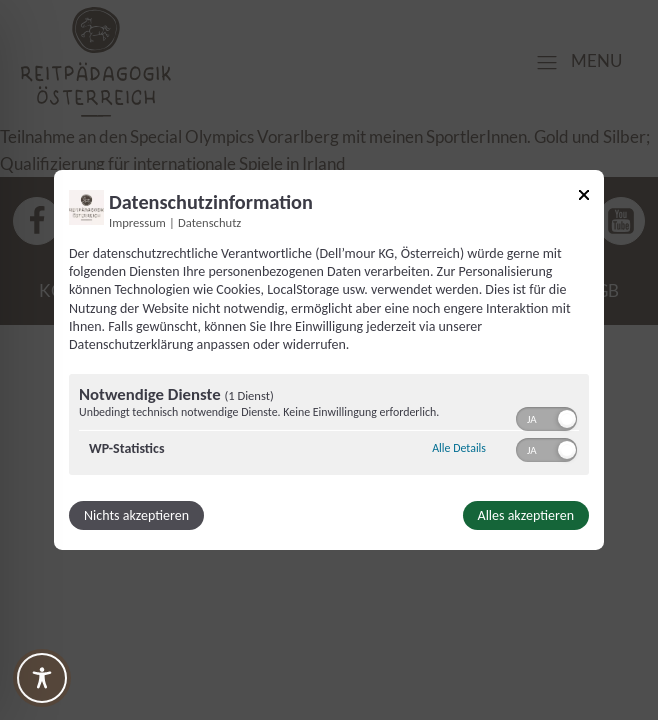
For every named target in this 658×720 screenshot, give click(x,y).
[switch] (546, 417)
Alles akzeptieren (526, 515)
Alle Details (459, 448)
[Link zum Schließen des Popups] (584, 198)
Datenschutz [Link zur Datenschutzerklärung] (209, 222)
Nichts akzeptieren (136, 515)
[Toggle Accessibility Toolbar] (42, 678)
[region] (329, 427)
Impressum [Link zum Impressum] (137, 222)
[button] (567, 419)
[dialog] (329, 360)
